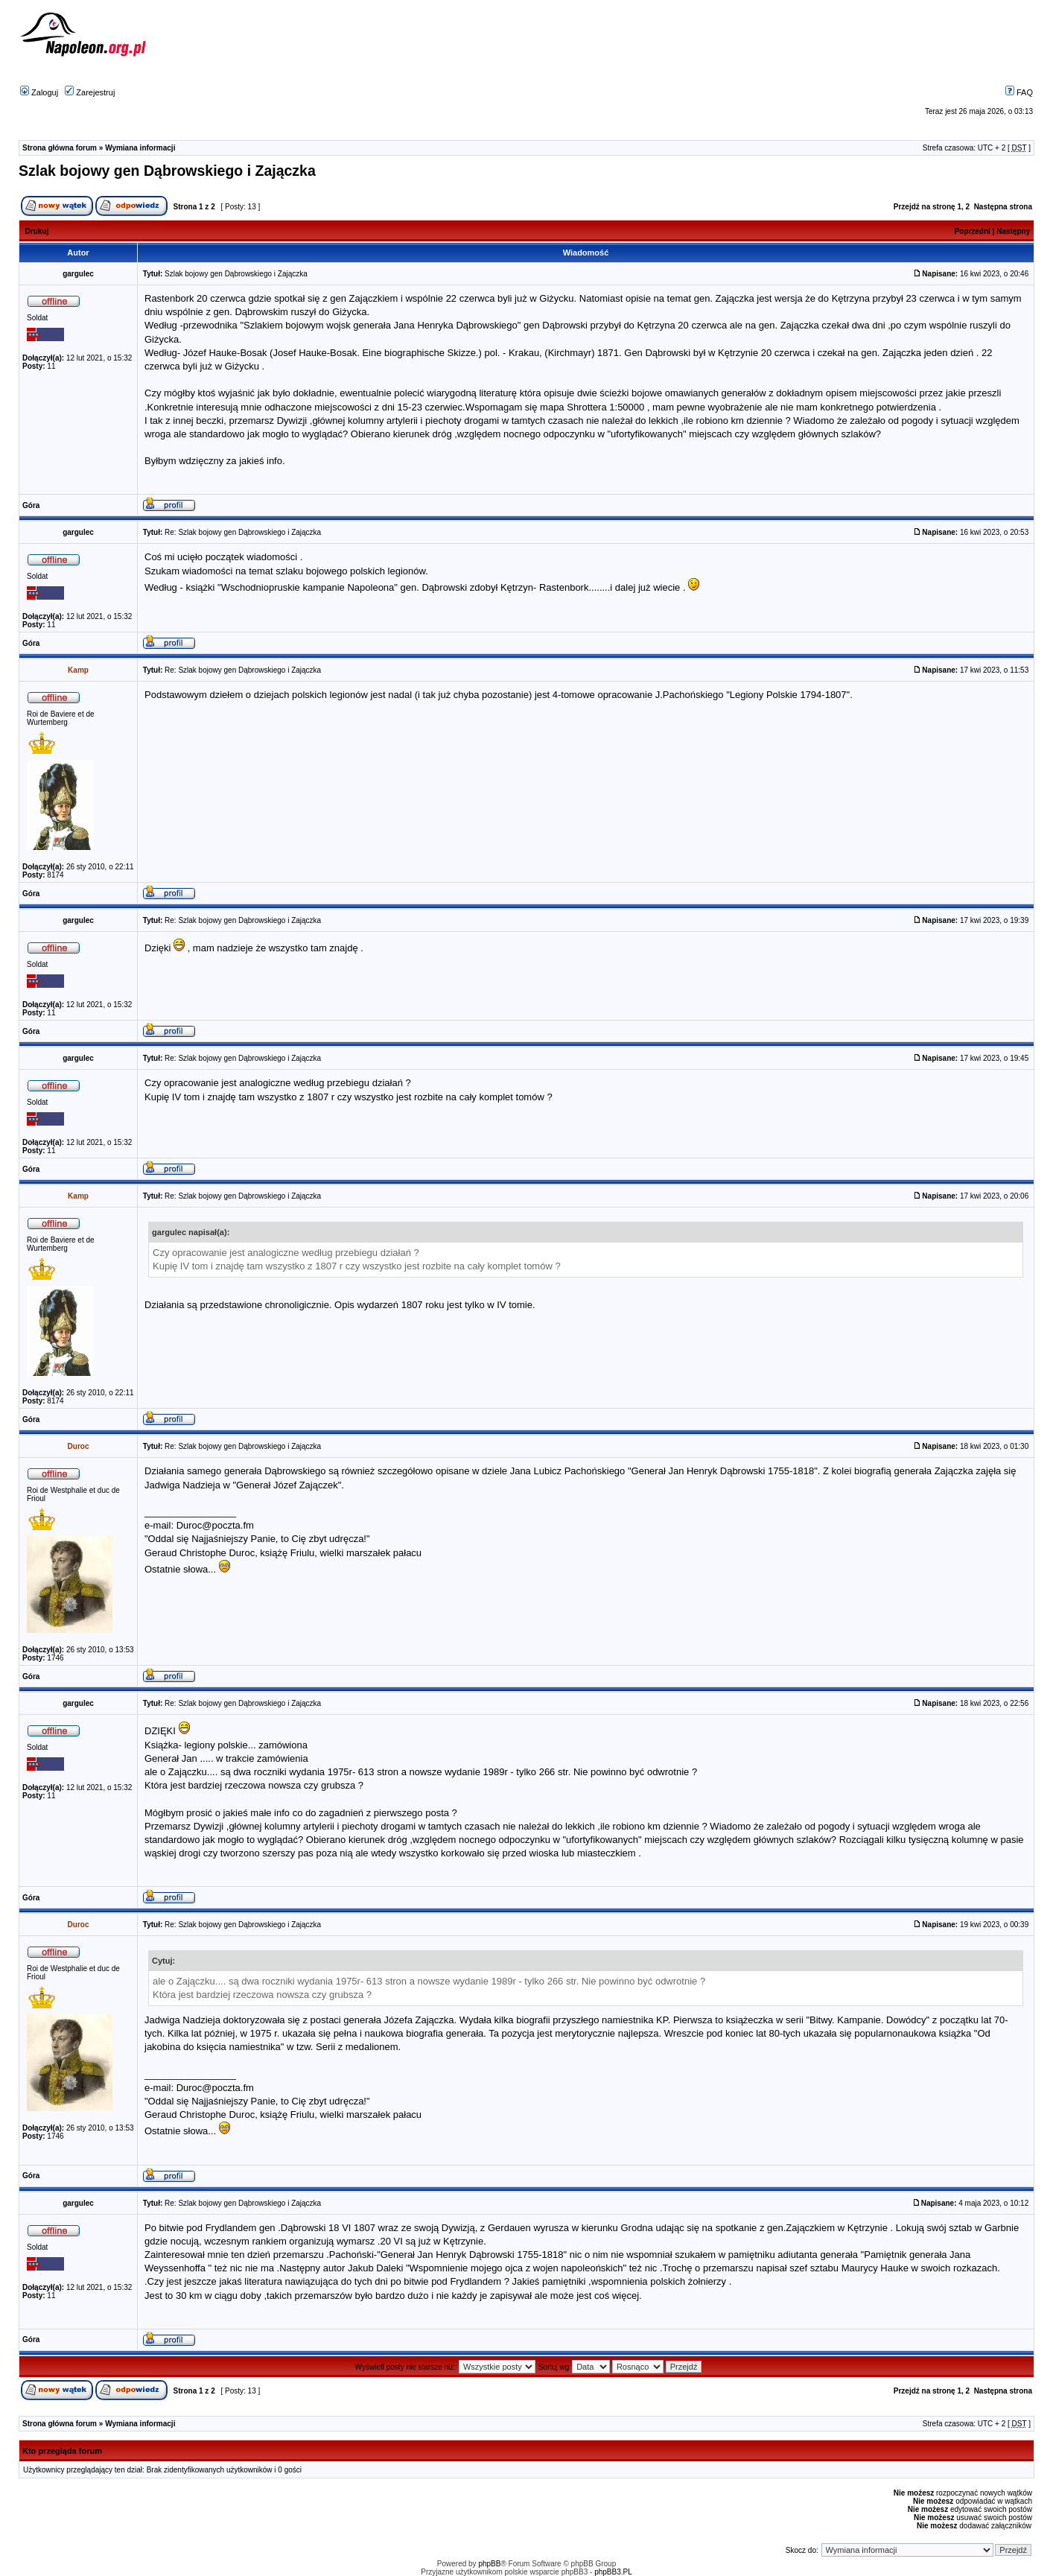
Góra (30, 505)
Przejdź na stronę (924, 207)
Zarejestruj (90, 92)
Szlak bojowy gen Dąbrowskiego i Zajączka (167, 170)
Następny (1013, 231)
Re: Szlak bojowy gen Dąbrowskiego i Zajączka (243, 532)
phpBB (489, 2564)
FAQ (1019, 92)
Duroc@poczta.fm (215, 1525)
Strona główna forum (59, 148)
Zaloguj (39, 92)
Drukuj (37, 231)
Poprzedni (972, 231)
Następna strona (1003, 207)
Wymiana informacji (140, 148)
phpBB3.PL (613, 2572)
